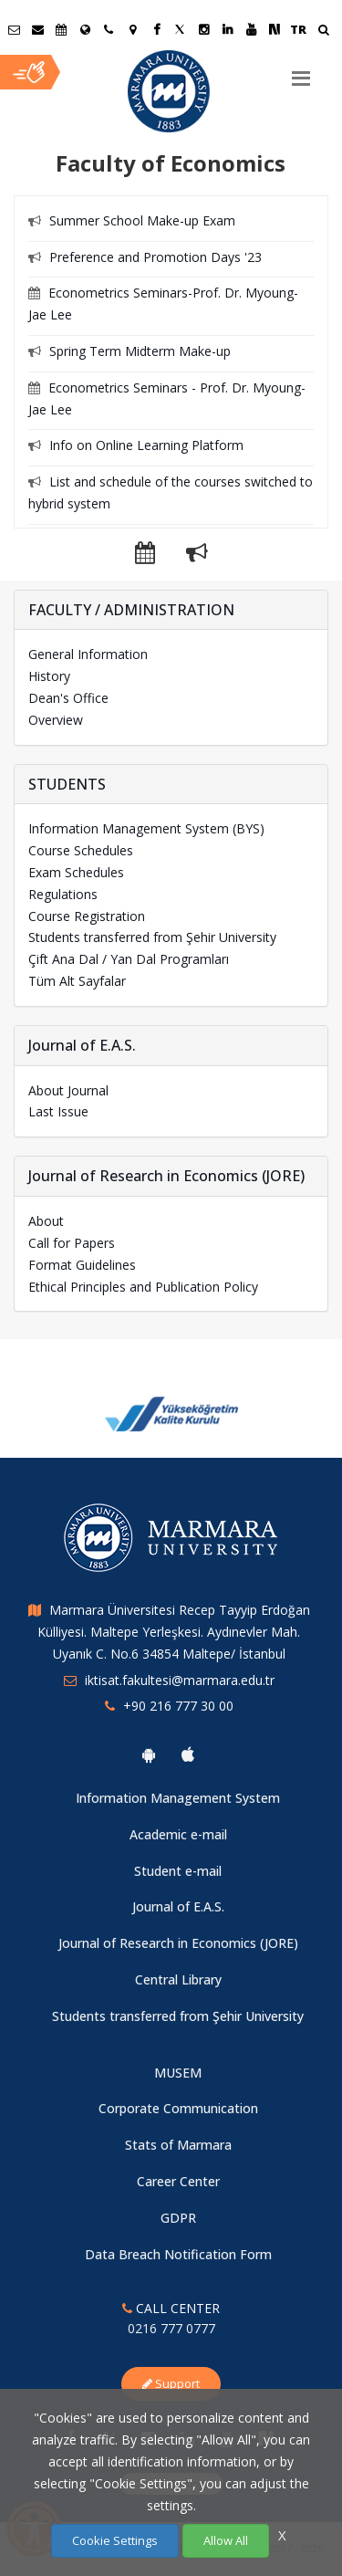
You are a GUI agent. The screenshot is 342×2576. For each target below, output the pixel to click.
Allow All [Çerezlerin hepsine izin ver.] (225, 2540)
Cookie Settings (115, 2540)
